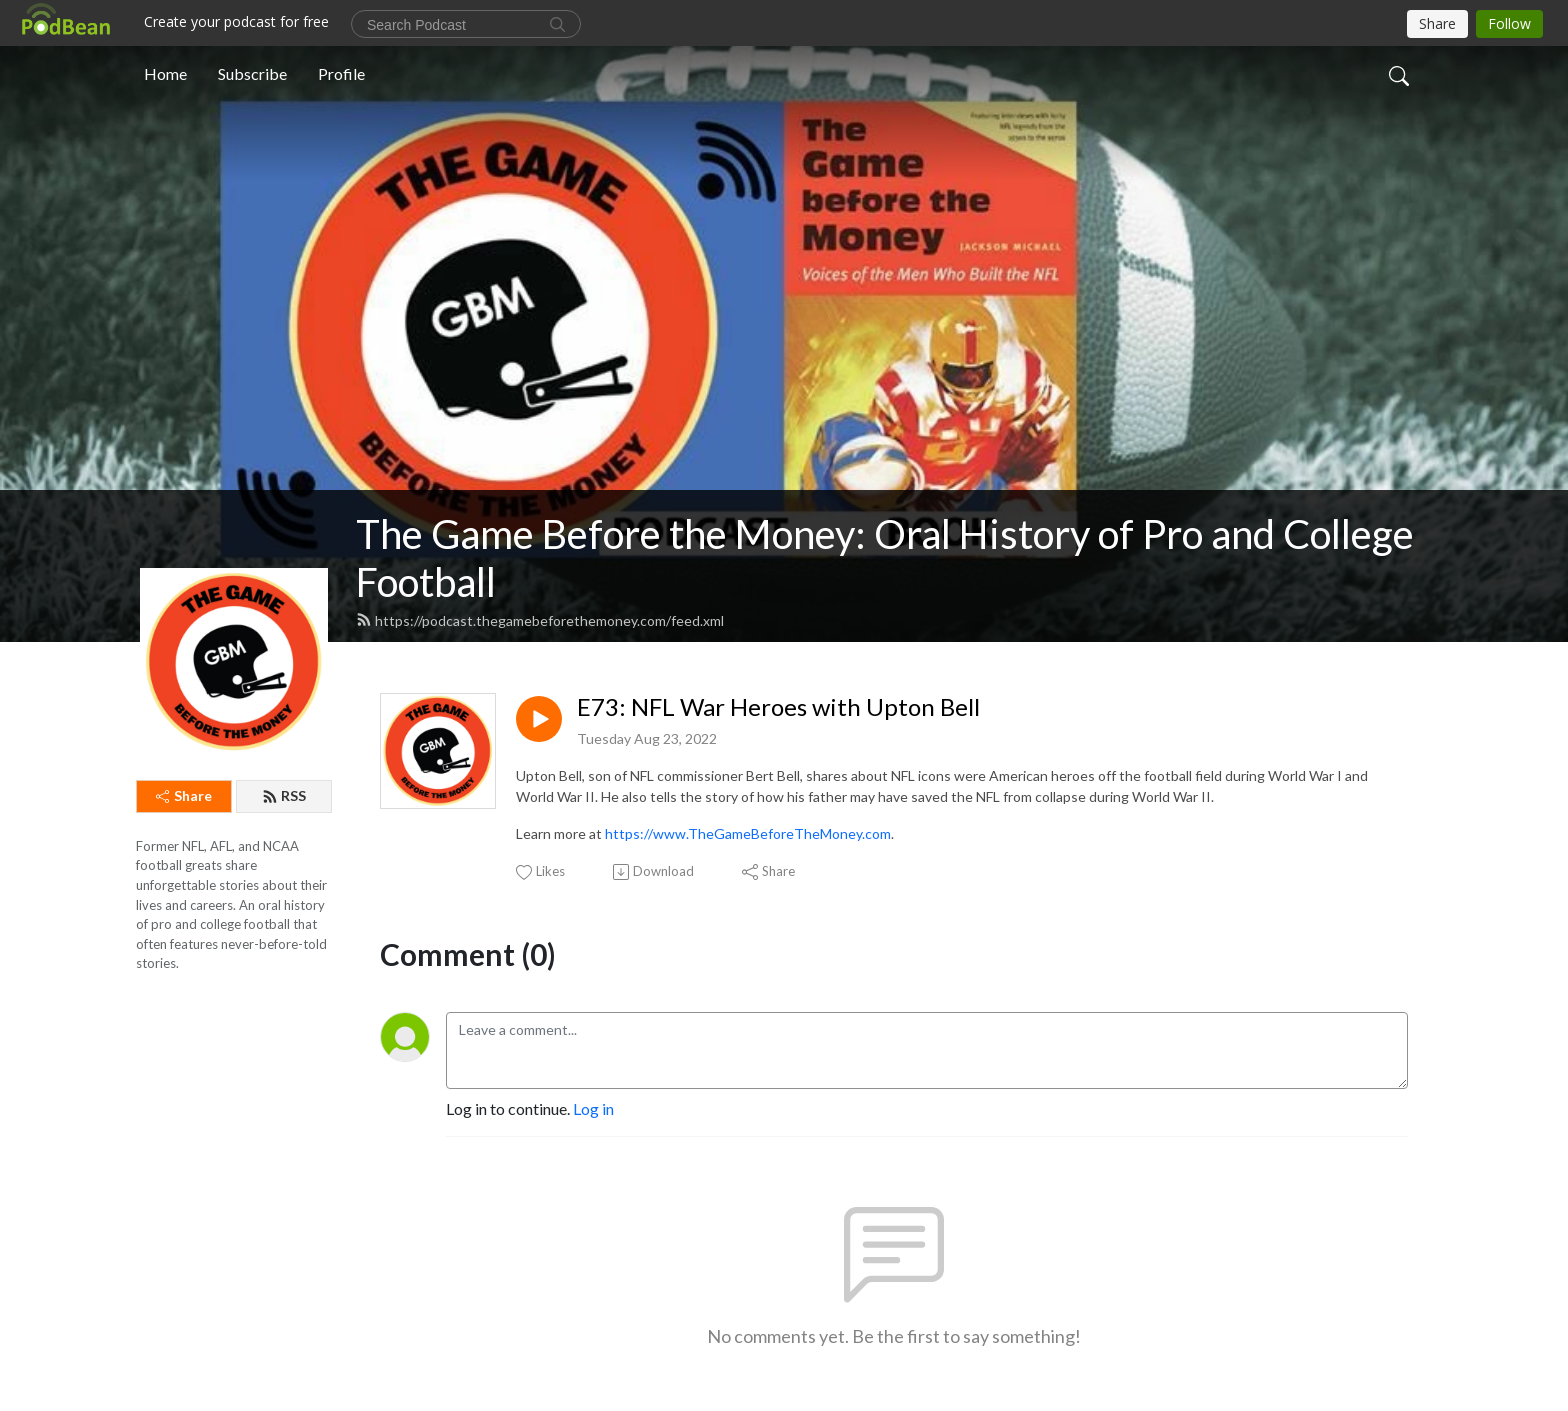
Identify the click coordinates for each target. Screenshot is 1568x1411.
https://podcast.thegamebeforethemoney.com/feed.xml (540, 620)
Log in (593, 1108)
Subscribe (252, 73)
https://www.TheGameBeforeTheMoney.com (748, 833)
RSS (284, 795)
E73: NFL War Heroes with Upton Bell (778, 707)
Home (165, 73)
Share (184, 795)
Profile (341, 73)
